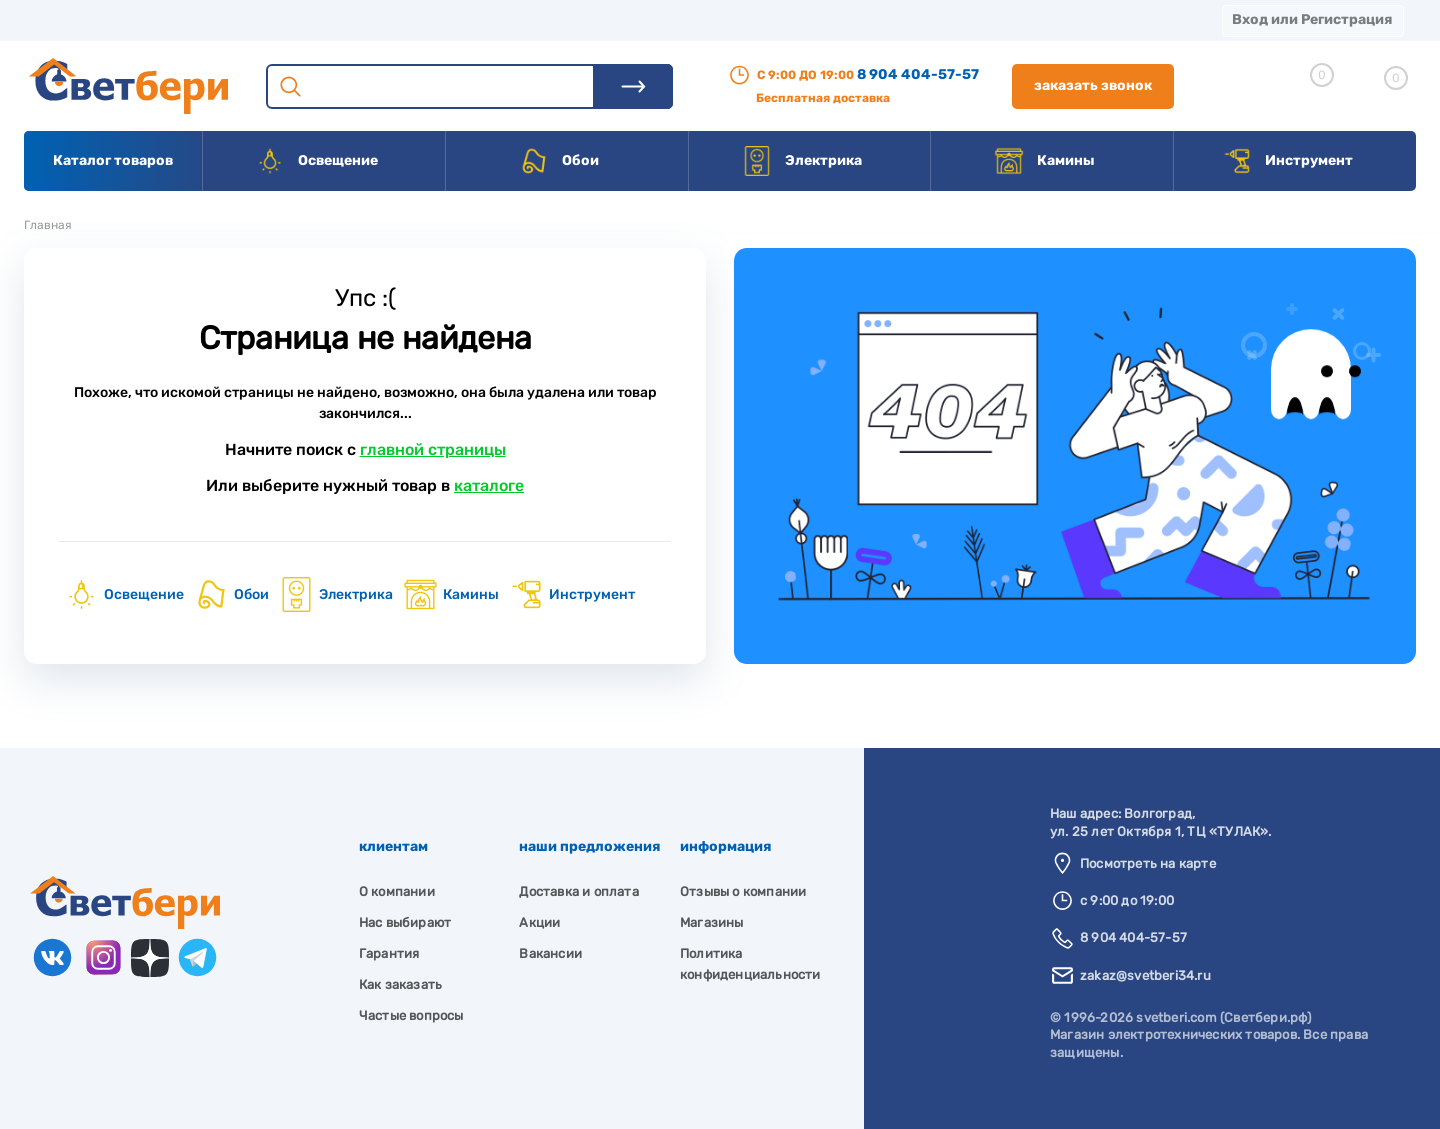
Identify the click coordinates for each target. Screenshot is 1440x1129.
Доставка (310, 19)
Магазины (60, 19)
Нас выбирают (405, 922)
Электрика (802, 161)
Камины (1044, 161)
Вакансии (739, 19)
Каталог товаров (113, 160)
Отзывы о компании (743, 891)
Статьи (847, 19)
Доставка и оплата (578, 891)
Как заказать (400, 984)
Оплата (418, 19)
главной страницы (433, 449)
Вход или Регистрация (1312, 19)
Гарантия (389, 953)
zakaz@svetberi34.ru (1145, 975)
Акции (514, 19)
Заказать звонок (1093, 85)
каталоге (489, 485)
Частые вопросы (411, 1015)
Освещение (316, 161)
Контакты (621, 19)
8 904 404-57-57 (918, 74)
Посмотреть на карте (1148, 863)
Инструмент (1287, 161)
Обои (559, 161)
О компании (186, 19)
